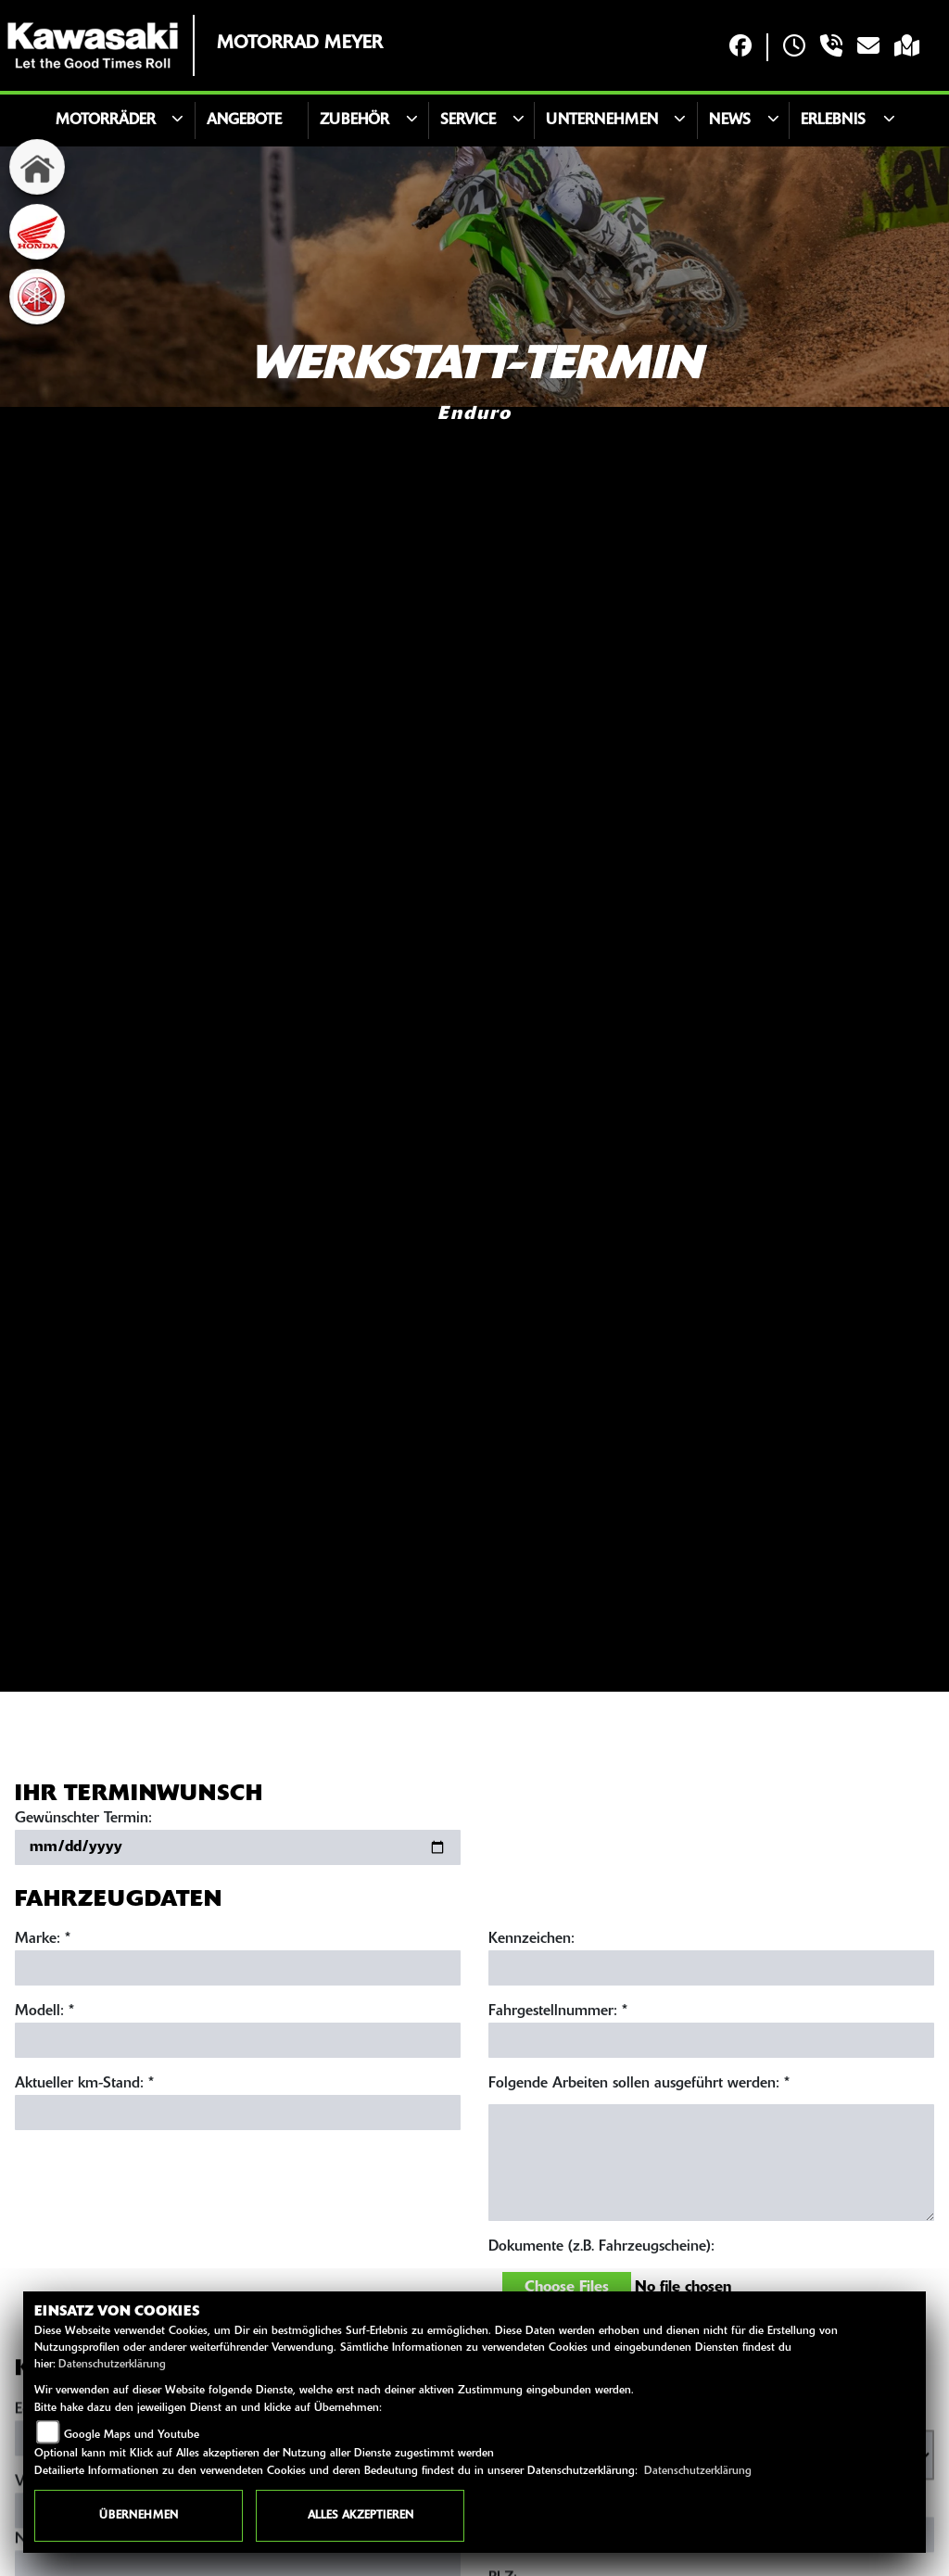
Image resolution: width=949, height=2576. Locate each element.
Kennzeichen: (531, 1942)
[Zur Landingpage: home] (37, 167)
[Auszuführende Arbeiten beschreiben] (711, 2166)
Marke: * (42, 1942)
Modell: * (44, 2015)
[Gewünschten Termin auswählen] (238, 1851)
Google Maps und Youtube (131, 2435)
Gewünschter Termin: (83, 1822)
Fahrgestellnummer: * (557, 2015)
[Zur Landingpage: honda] (37, 232)
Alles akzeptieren (360, 2515)
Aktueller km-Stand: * (84, 2087)
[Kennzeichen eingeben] (711, 1971)
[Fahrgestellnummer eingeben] (711, 2044)
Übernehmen (138, 2515)
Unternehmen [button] (602, 120)
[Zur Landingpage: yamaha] (37, 296)
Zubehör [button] (354, 120)
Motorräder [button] (106, 120)
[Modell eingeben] (238, 2044)
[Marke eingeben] (238, 1971)
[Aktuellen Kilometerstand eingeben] (238, 2116)
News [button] (730, 120)
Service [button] (468, 120)
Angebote (244, 120)
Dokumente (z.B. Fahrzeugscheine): (601, 2250)
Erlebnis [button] (833, 120)
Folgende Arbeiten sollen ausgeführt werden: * (639, 2087)
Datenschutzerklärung (112, 2364)
